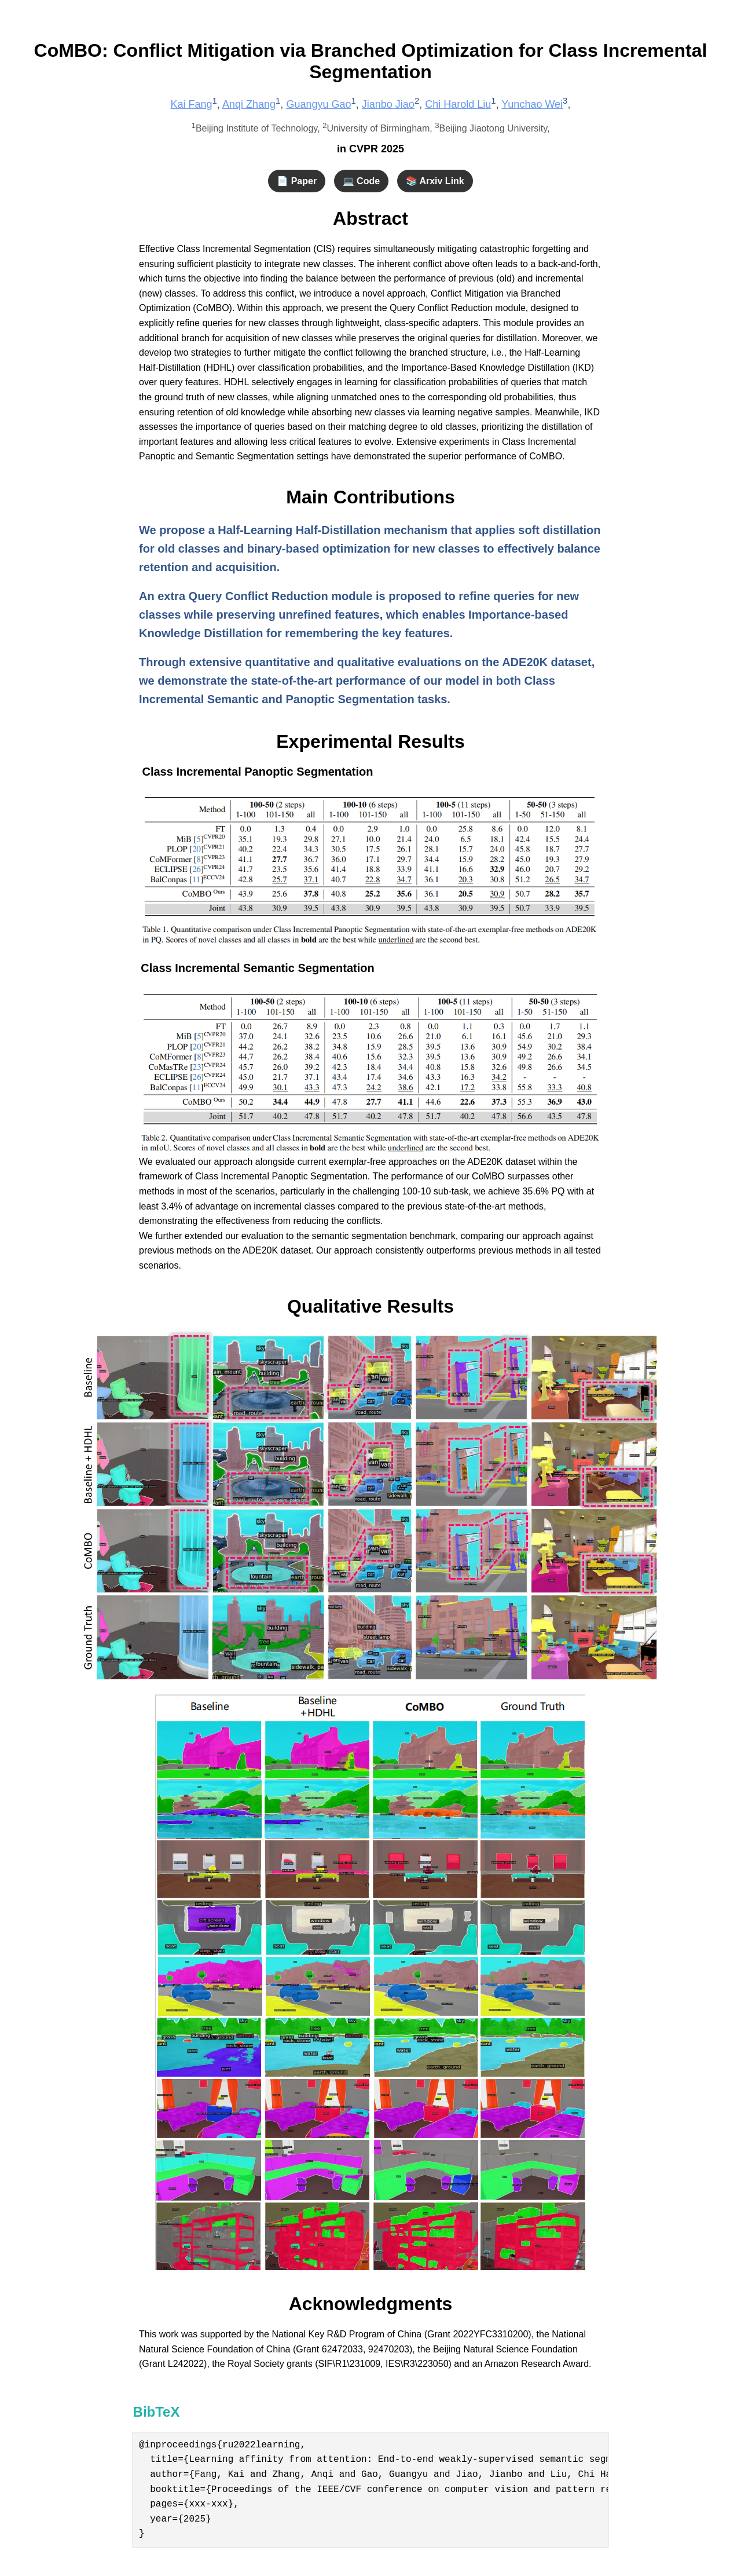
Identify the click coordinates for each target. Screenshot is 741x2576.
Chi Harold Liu (458, 104)
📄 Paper (297, 181)
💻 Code (361, 181)
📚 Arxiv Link (435, 181)
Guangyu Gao (318, 104)
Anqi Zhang (249, 104)
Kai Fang (191, 104)
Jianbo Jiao (388, 104)
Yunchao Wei (532, 104)
